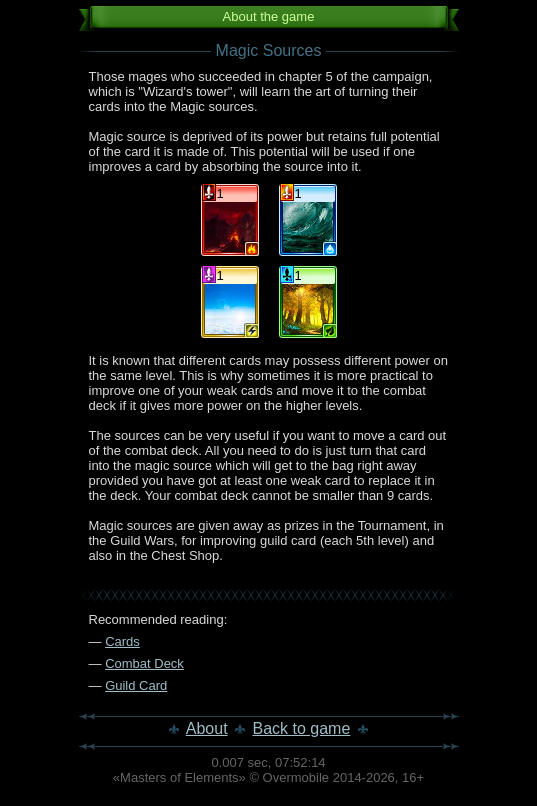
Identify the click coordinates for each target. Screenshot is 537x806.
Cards (122, 641)
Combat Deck (144, 663)
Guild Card (136, 685)
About (207, 728)
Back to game (302, 728)
